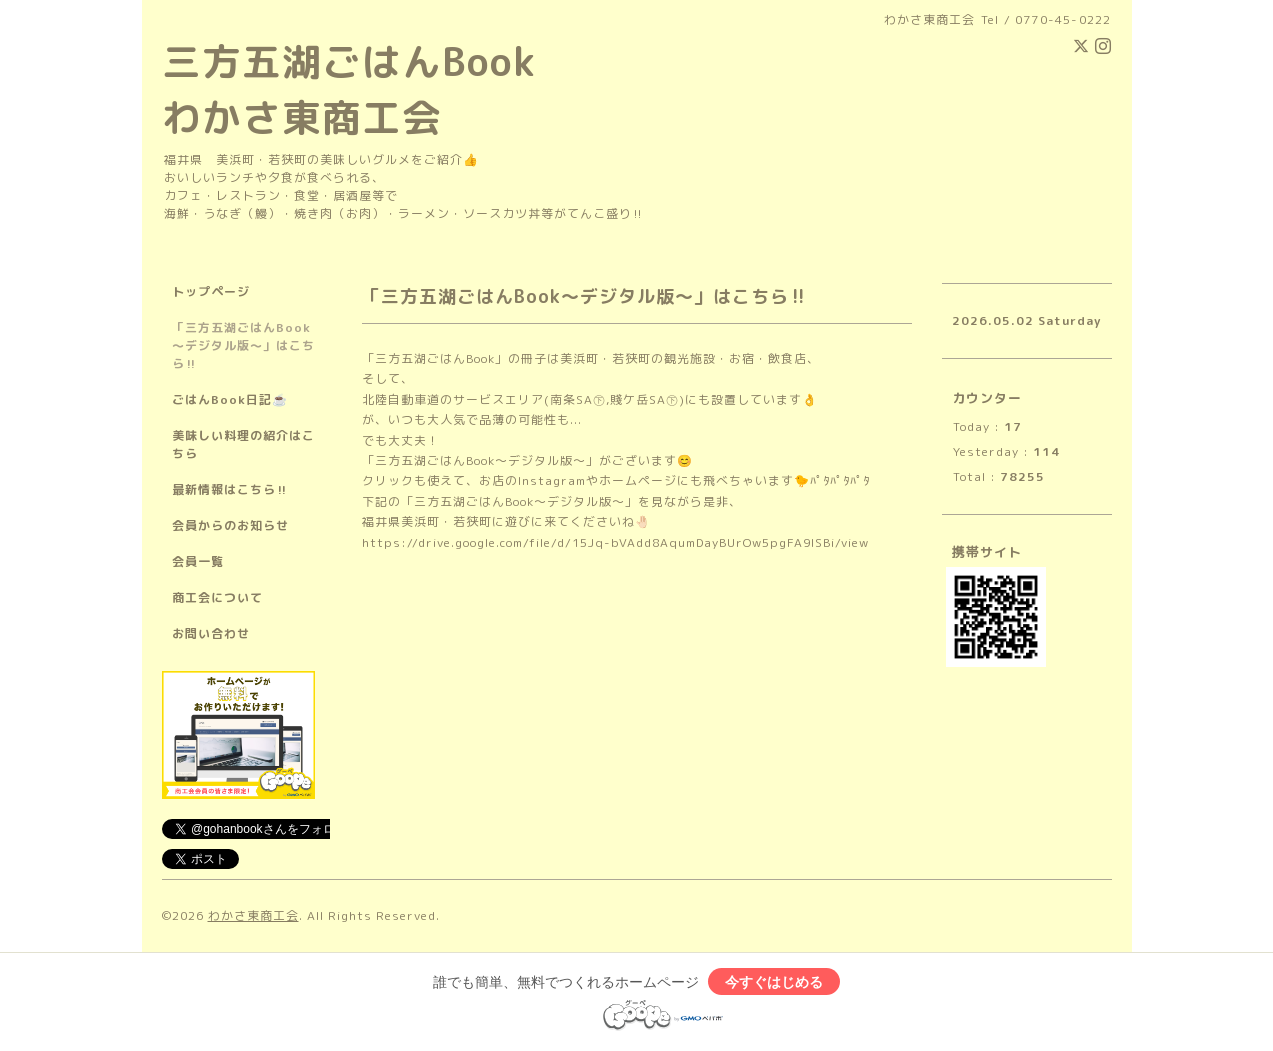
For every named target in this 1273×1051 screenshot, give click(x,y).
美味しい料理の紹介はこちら (243, 444)
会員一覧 (198, 561)
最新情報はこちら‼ (230, 489)
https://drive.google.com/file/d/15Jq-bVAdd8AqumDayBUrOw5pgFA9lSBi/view (615, 542)
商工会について (217, 597)
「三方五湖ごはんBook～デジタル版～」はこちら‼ (243, 345)
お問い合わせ (211, 633)
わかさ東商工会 (253, 915)
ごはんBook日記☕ (230, 399)
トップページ (211, 291)
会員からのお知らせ (230, 525)
